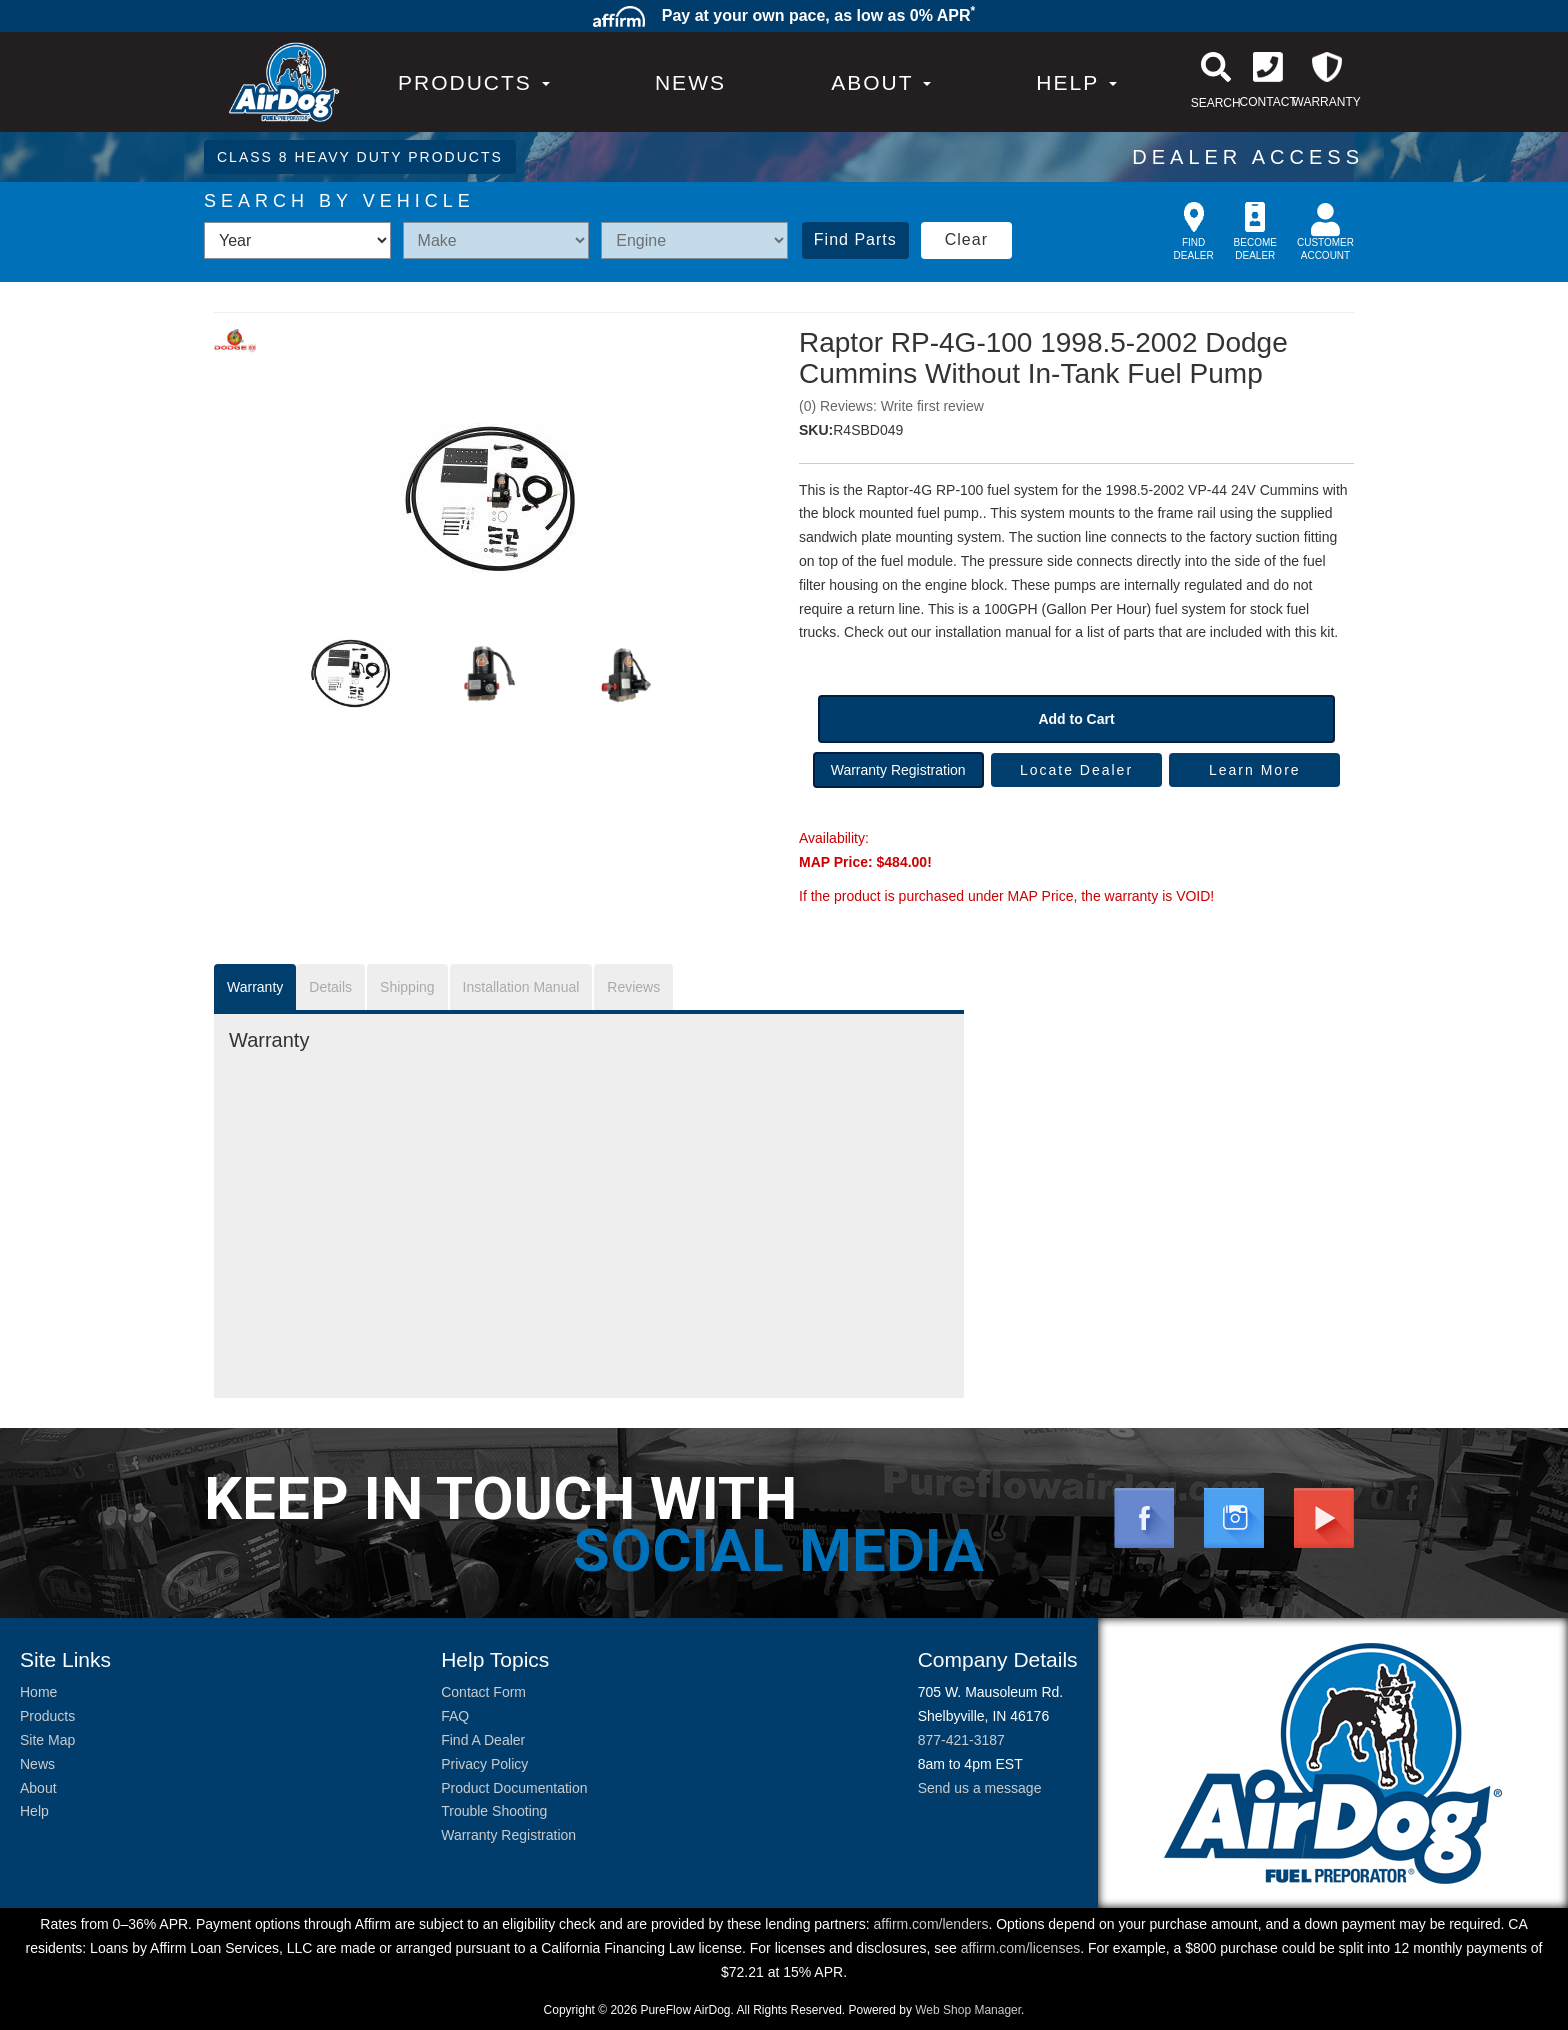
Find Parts (855, 239)
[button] (881, 82)
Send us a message (980, 1788)
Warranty (255, 987)
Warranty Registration (898, 770)
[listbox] (297, 240)
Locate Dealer (1076, 770)
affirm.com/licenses (1021, 1948)
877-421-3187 (961, 1740)
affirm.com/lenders (930, 1924)
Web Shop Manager (968, 2010)
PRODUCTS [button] (474, 82)
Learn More (1255, 770)
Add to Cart (1076, 719)
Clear (966, 239)
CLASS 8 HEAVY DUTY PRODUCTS (360, 157)
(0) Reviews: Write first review (891, 406)
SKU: (816, 430)
